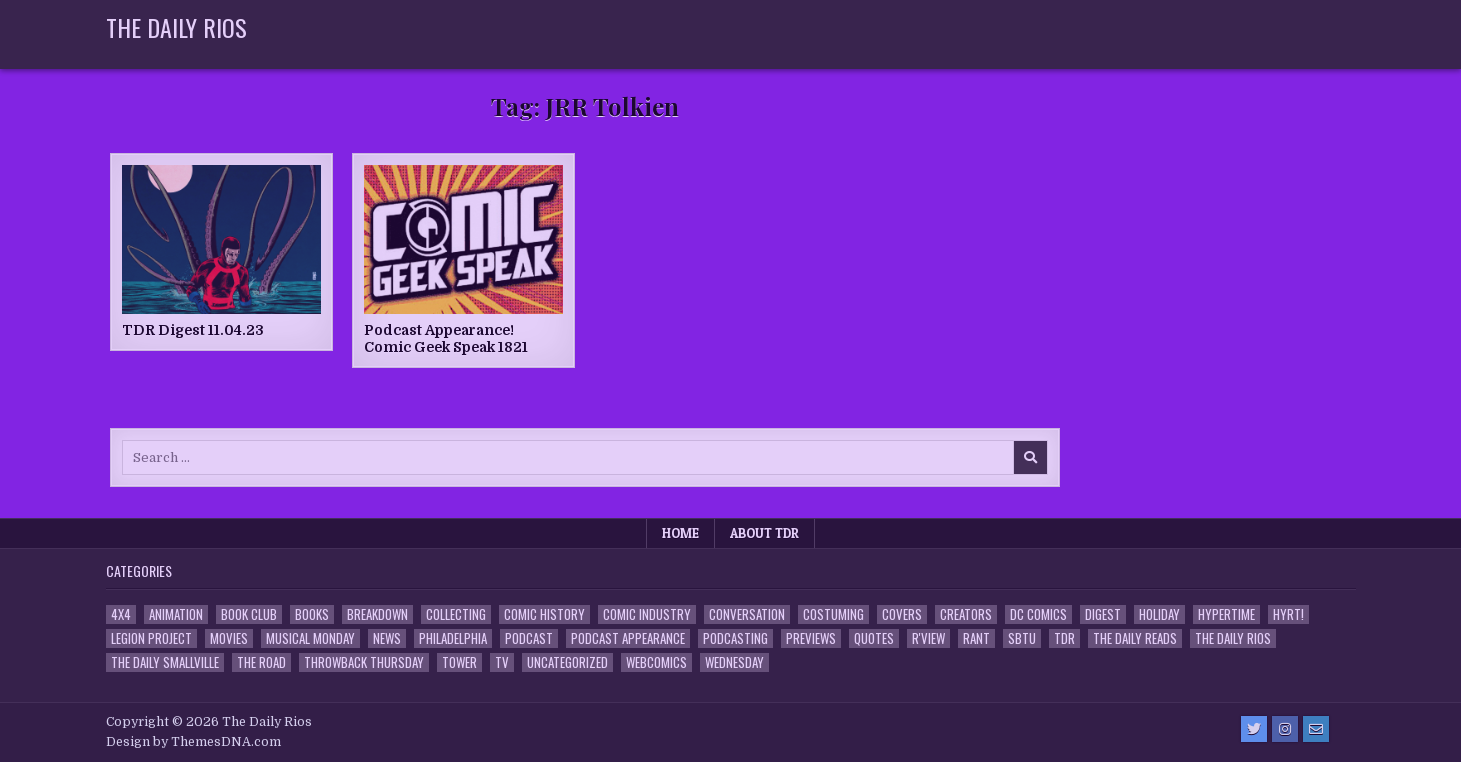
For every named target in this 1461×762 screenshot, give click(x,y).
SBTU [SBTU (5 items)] (1022, 638)
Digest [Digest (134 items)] (1103, 614)
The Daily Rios (176, 27)
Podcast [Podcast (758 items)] (529, 638)
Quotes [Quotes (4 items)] (874, 638)
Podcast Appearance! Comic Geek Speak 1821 (446, 338)
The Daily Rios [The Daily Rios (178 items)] (1233, 638)
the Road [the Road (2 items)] (261, 662)
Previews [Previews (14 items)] (811, 638)
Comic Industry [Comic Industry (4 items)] (647, 614)
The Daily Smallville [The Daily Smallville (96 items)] (165, 662)
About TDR (764, 533)
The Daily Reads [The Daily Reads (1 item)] (1135, 638)
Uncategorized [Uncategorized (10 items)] (567, 662)
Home (680, 533)
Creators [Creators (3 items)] (966, 614)
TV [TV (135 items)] (502, 662)
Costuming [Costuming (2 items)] (833, 614)
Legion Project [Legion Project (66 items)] (151, 638)
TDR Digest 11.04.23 (193, 330)
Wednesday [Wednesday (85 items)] (734, 662)
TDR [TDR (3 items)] (1064, 638)
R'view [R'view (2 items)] (928, 638)
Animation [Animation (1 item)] (176, 614)
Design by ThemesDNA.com (193, 742)
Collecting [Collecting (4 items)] (456, 614)
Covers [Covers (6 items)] (902, 614)
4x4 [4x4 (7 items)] (121, 614)
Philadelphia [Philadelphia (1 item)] (453, 638)
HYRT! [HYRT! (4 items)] (1288, 614)
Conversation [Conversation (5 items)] (747, 614)
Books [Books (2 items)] (312, 614)
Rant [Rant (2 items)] (976, 638)
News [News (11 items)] (387, 638)
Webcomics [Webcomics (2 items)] (656, 662)
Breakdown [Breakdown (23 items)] (377, 614)
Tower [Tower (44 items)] (459, 662)
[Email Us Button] (1316, 729)
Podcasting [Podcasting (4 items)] (735, 638)
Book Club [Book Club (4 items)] (249, 614)
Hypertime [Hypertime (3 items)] (1226, 614)
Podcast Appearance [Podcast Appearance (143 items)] (628, 638)
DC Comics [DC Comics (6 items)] (1038, 614)
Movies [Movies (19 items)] (229, 638)
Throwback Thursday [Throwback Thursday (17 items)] (364, 662)
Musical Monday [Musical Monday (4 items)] (310, 638)
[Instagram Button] (1285, 729)
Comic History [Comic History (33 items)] (544, 614)
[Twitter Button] (1254, 729)
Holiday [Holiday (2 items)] (1159, 614)
